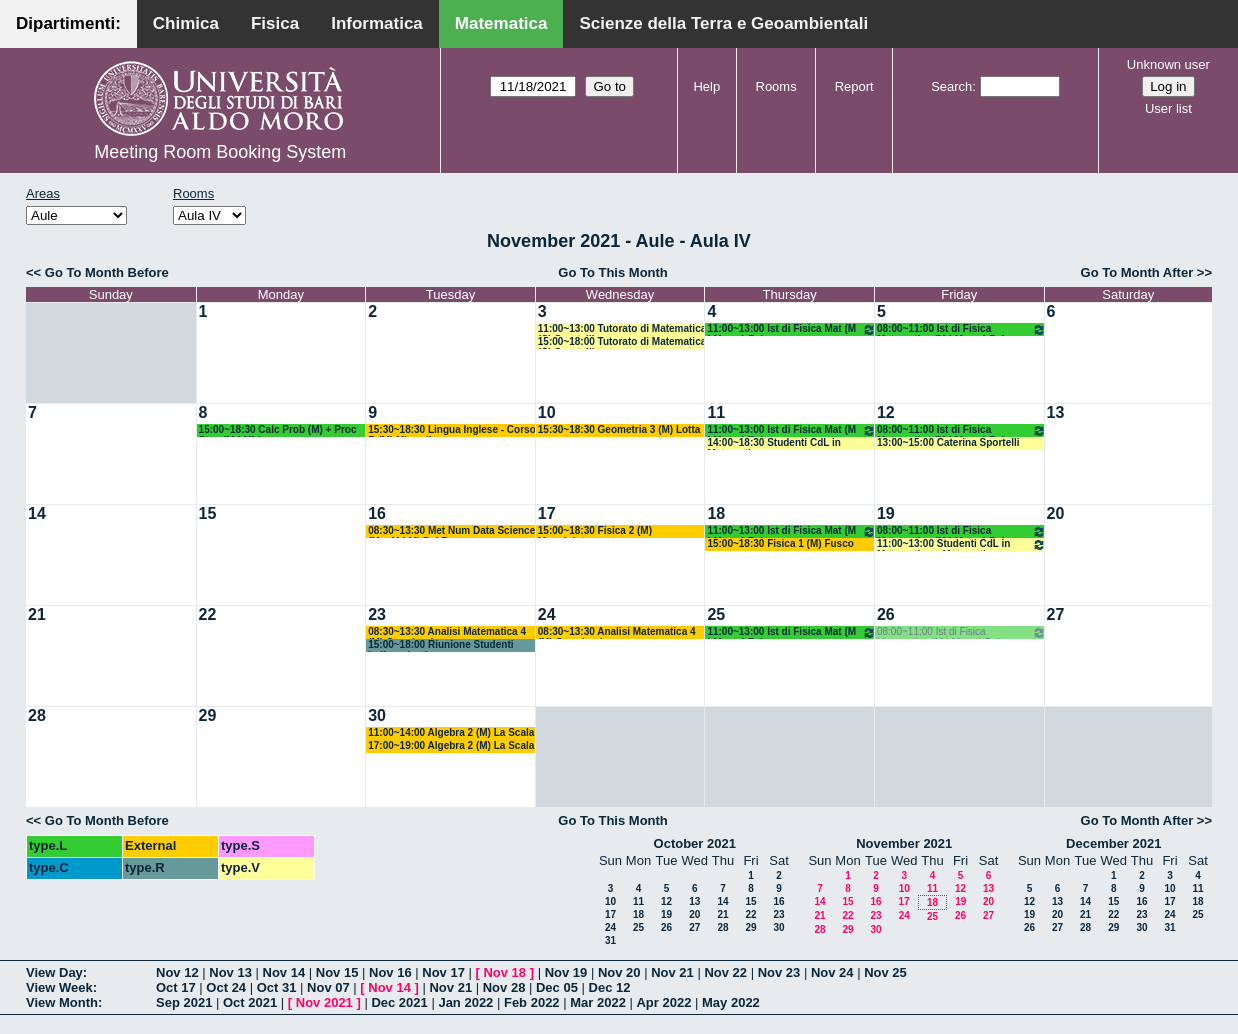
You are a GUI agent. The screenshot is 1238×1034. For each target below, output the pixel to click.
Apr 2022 (663, 1002)
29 (208, 715)
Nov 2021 (324, 1002)
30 (377, 715)
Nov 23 (779, 972)
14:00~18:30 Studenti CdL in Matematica (773, 443)
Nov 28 (504, 987)
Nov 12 (177, 972)
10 (547, 412)
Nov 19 (566, 972)
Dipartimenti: (68, 23)
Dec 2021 (399, 1002)
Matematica (501, 23)
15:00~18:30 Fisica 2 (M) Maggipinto (595, 531)
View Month (62, 1002)
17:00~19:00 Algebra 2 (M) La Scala (451, 745)
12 (886, 412)
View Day (54, 972)
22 (208, 614)
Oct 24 (226, 987)
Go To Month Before (107, 272)
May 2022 (731, 1002)
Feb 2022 (532, 1002)
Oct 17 (176, 987)
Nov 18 (504, 972)
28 (37, 715)
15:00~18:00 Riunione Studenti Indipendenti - (440, 645)
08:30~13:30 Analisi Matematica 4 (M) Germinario (447, 632)
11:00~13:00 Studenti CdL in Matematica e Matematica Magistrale (961, 544)
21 (37, 614)
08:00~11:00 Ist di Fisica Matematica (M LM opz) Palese (961, 329)
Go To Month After (1137, 272)
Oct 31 (277, 987)
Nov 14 (284, 972)
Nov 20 (619, 972)
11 (716, 412)
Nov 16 (390, 972)
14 (37, 513)
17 (547, 513)
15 (208, 513)
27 (1056, 614)
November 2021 (904, 843)
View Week (59, 987)
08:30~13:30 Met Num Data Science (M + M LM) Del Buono (451, 531)
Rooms (776, 86)
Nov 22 (725, 972)
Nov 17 (443, 972)
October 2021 (695, 843)
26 (886, 614)
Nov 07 (328, 987)
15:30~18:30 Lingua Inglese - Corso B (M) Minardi (452, 430)
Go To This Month (613, 272)
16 (377, 513)
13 (1056, 412)
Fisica (275, 23)
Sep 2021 (184, 1002)
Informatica (377, 23)
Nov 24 (832, 972)
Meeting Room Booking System (220, 152)
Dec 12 (610, 987)
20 (1056, 513)
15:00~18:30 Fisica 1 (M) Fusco (780, 543)
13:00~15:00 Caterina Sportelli (948, 442)
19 (886, 513)
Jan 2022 (465, 1002)
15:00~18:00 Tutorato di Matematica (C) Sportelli (622, 342)
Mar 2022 (598, 1002)
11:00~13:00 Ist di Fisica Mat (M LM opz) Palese (791, 329)
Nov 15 (337, 972)
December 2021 (1113, 843)
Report (854, 86)
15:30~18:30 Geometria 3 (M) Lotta (619, 429)
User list (1168, 108)
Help (706, 86)
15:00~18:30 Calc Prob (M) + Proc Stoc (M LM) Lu (278, 430)
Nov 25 (885, 972)
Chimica (186, 23)
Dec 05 (557, 987)
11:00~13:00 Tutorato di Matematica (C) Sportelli (622, 329)
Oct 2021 (250, 1002)
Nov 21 (672, 972)
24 (547, 614)
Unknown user (1168, 64)
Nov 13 (230, 972)
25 (716, 614)
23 (377, 614)
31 (610, 940)
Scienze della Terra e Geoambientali (723, 23)
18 (716, 513)
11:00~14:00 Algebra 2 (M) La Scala (451, 732)
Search (951, 86)
